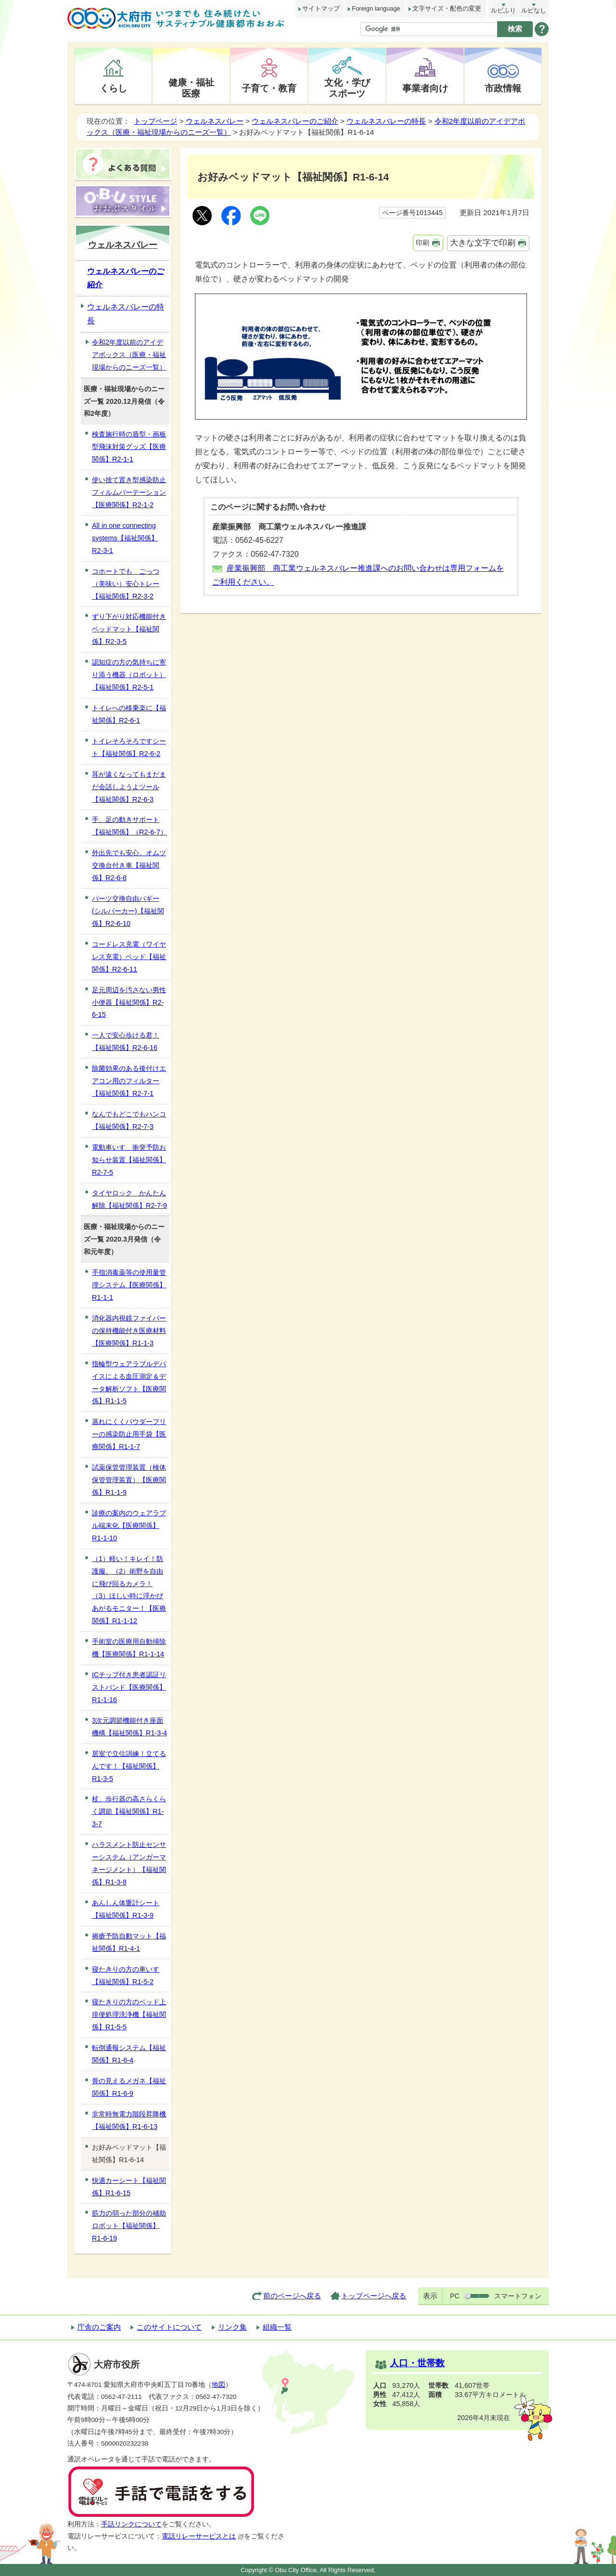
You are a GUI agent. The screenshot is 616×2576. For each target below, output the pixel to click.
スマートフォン (517, 2296)
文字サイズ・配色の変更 (446, 8)
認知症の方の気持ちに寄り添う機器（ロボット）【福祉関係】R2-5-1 (129, 674)
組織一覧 (277, 2327)
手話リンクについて (131, 2524)
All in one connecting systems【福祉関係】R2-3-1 (125, 538)
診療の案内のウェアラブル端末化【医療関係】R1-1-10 (129, 1525)
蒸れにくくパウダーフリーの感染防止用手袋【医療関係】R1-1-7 (129, 1434)
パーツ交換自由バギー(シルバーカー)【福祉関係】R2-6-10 (128, 911)
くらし (113, 88)
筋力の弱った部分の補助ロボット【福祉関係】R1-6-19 (129, 2225)
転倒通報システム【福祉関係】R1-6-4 (129, 2054)
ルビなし (533, 10)
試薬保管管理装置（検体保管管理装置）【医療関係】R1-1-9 (129, 1479)
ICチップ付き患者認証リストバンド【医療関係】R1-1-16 (129, 1687)
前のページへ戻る (292, 2296)
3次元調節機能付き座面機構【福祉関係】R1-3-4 (129, 1727)
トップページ (155, 121)
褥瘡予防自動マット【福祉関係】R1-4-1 (129, 1942)
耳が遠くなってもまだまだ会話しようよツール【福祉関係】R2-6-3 (129, 786)
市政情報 (503, 88)
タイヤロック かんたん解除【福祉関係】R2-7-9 (129, 1199)
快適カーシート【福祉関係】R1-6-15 (129, 2187)
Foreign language (376, 8)
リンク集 (232, 2327)
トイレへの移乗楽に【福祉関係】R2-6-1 (129, 714)
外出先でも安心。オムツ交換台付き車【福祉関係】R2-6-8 (129, 865)
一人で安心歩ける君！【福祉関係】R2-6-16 (125, 1041)
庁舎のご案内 (99, 2327)
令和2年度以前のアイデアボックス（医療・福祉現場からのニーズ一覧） (129, 354)
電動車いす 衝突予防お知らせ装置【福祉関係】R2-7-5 (129, 1159)
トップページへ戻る (373, 2296)
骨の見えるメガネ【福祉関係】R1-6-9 (129, 2087)
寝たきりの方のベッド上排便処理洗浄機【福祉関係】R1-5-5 (129, 2014)
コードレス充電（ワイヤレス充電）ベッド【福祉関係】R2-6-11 (129, 956)
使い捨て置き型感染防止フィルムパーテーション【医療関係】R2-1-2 (129, 492)
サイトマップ (321, 8)
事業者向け (425, 88)
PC (455, 2296)
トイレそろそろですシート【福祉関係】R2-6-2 (129, 747)
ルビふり (503, 10)
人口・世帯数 (417, 2363)
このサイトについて (169, 2327)
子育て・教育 (269, 88)
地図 (218, 2384)
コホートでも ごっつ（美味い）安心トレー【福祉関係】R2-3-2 (125, 583)
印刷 (422, 242)
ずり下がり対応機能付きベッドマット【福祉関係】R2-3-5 (129, 629)
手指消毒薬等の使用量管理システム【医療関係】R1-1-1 (129, 1285)
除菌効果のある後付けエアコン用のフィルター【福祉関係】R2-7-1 (129, 1080)
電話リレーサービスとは (203, 2536)
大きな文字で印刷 (482, 242)
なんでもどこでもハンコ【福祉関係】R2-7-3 (129, 1120)
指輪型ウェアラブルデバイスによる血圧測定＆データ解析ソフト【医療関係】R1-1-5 (129, 1382)
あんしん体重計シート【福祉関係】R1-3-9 (125, 1909)
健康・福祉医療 (191, 88)
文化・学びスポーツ (347, 88)
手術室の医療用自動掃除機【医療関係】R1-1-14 (129, 1648)
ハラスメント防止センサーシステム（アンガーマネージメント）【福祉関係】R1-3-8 (129, 1863)
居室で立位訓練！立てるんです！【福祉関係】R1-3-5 (129, 1766)
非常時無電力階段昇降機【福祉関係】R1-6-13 (129, 2120)
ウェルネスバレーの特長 (386, 121)
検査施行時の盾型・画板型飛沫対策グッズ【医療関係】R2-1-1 (129, 446)
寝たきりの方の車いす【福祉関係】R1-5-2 (125, 1975)
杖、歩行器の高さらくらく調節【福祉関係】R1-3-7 (129, 1811)
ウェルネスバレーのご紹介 (295, 121)
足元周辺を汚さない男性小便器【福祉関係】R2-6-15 (129, 1002)
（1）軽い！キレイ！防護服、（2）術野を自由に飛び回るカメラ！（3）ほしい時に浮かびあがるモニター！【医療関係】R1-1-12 (129, 1590)
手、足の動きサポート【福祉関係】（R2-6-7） (129, 826)
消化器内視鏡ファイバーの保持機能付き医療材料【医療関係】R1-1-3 (129, 1330)
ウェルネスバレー (215, 121)
